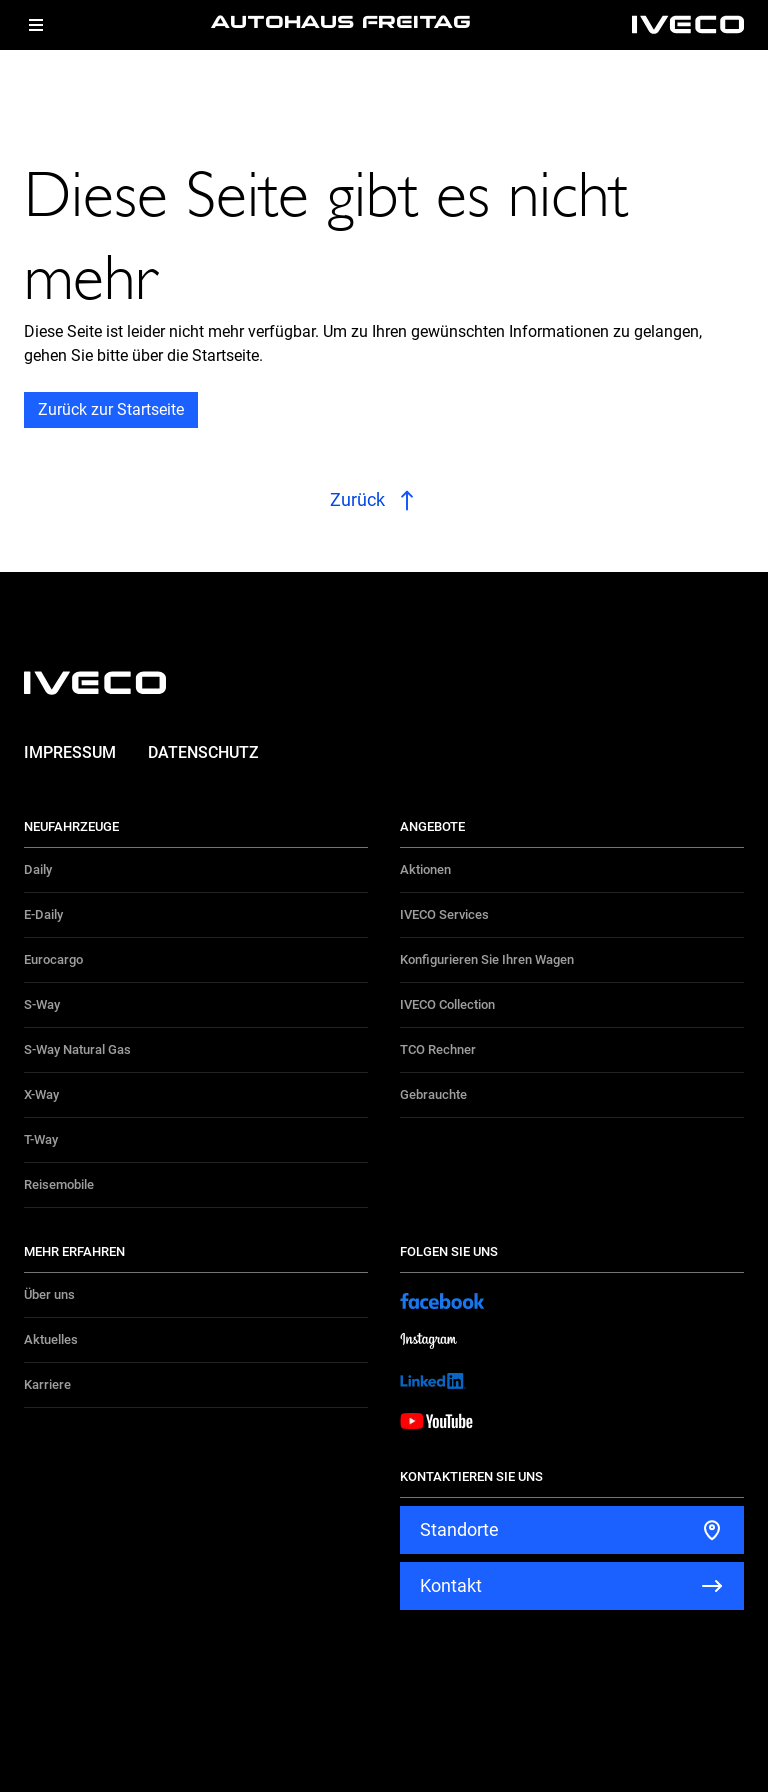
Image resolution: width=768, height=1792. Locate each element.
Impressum (70, 752)
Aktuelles (51, 1339)
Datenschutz (203, 752)
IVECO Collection (447, 1004)
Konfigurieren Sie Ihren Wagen (487, 959)
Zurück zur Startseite (111, 409)
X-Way (41, 1094)
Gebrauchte (433, 1094)
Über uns (49, 1294)
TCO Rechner (438, 1049)
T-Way (41, 1139)
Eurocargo (53, 959)
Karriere (47, 1384)
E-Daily (43, 914)
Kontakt (451, 1585)
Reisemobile (59, 1184)
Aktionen (425, 869)
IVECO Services (444, 914)
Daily (38, 869)
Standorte (459, 1529)
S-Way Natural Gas (77, 1049)
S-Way (42, 1004)
